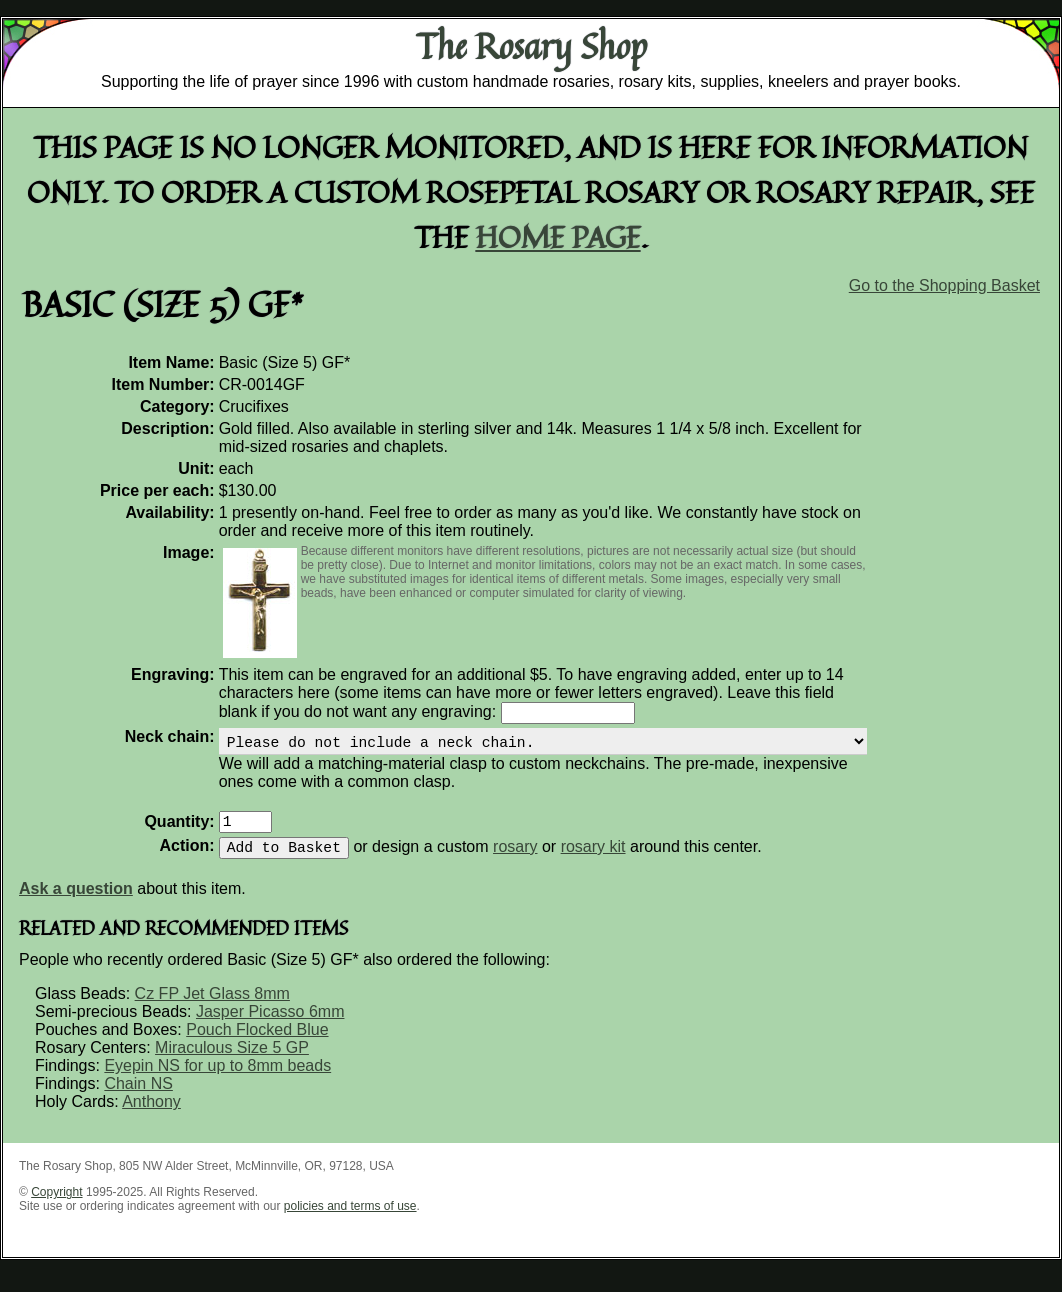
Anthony (151, 1117)
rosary (515, 862)
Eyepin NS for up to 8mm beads (217, 1081)
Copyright (56, 1208)
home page (558, 236)
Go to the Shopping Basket (944, 285)
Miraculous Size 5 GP (232, 1063)
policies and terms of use (350, 1222)
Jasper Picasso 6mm (270, 1027)
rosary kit (593, 862)
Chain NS (138, 1099)
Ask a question (76, 904)
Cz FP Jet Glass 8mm (212, 1009)
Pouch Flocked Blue (257, 1045)
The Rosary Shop (531, 46)
